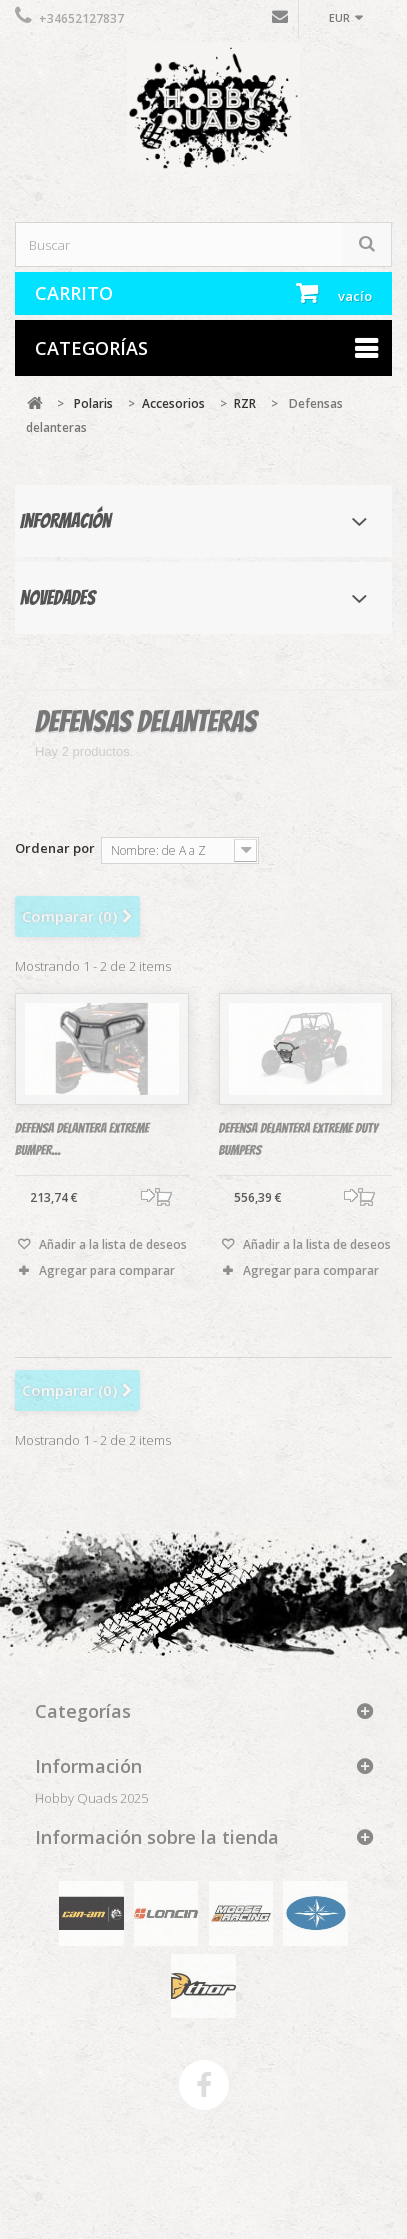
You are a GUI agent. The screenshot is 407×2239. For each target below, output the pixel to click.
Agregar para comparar (107, 1278)
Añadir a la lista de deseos (111, 1252)
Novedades (57, 598)
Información (65, 521)
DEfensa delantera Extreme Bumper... (82, 1147)
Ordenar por (55, 847)
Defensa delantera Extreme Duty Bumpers (298, 1147)
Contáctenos (280, 21)
